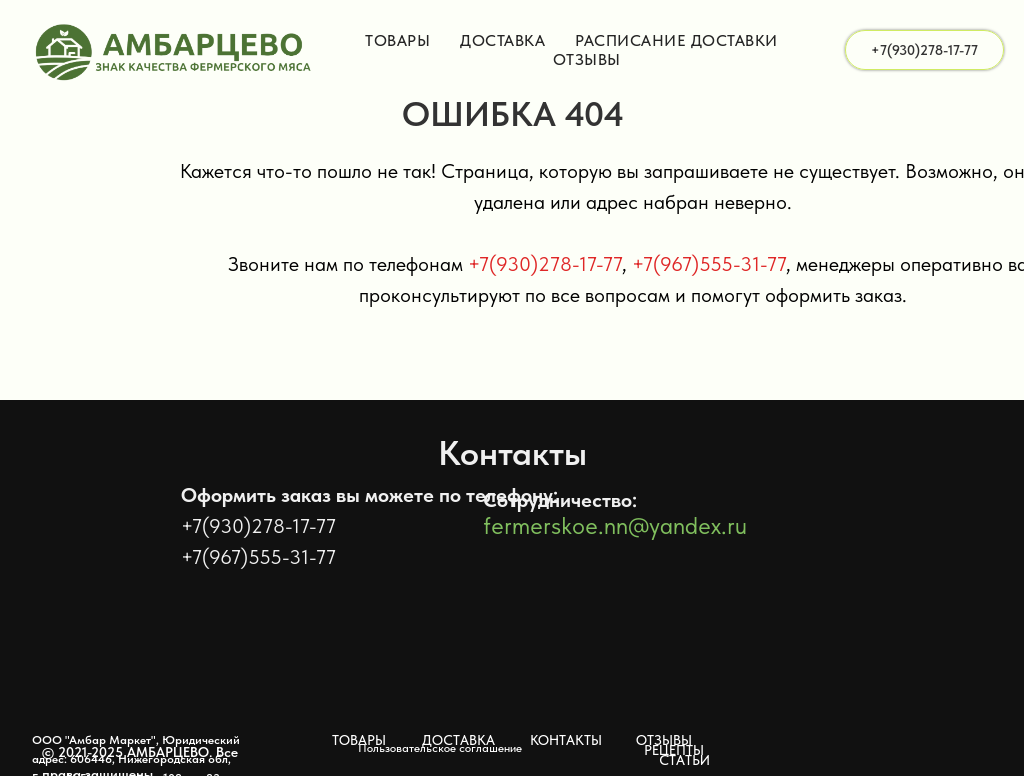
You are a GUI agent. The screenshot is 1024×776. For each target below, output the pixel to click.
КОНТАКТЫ (566, 740)
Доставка (502, 40)
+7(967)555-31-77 (709, 264)
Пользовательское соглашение (440, 748)
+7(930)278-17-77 (545, 264)
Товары (397, 40)
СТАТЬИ (684, 760)
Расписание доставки (676, 40)
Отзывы (587, 59)
